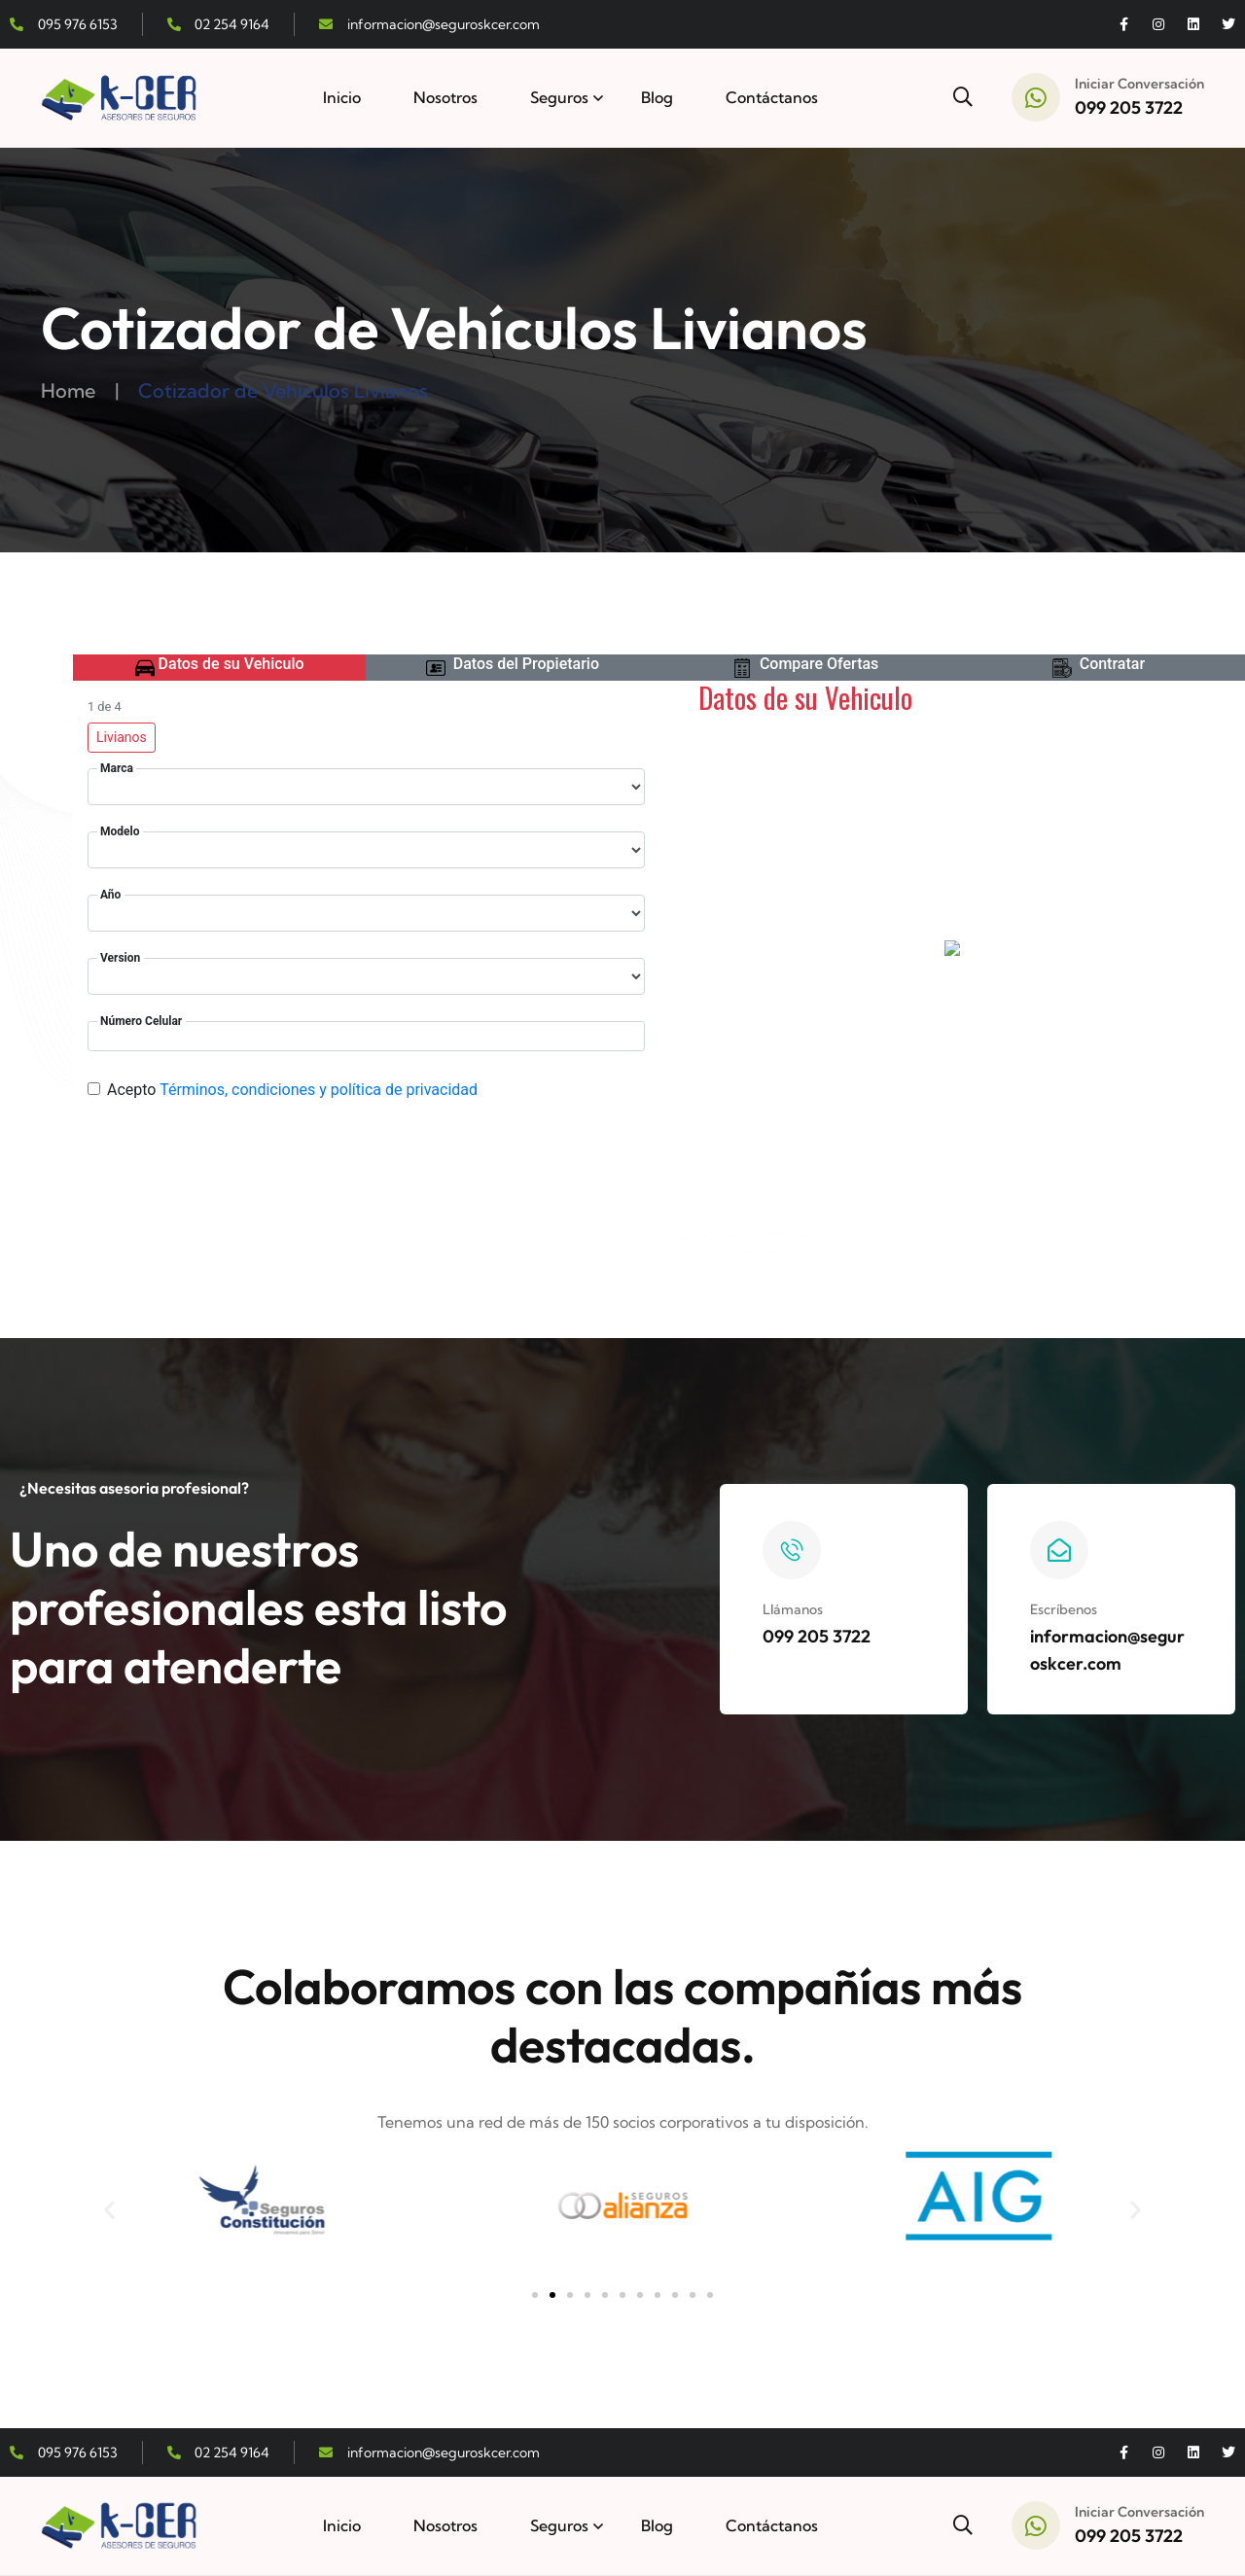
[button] (109, 2209)
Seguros (559, 97)
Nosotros (445, 97)
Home (68, 390)
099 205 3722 (1129, 107)
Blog (657, 97)
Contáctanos (772, 97)
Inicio (342, 97)
